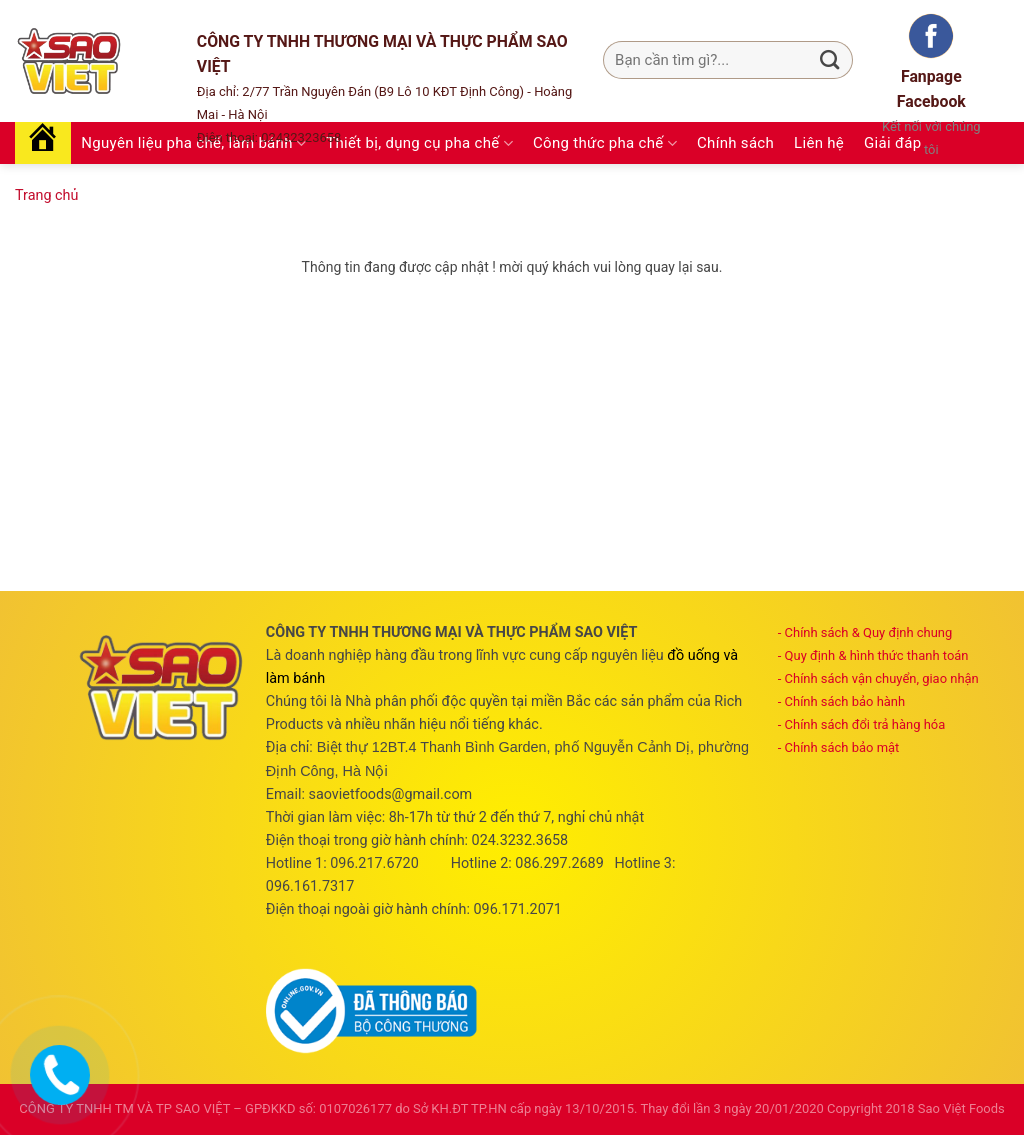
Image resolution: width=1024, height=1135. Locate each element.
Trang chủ (46, 195)
